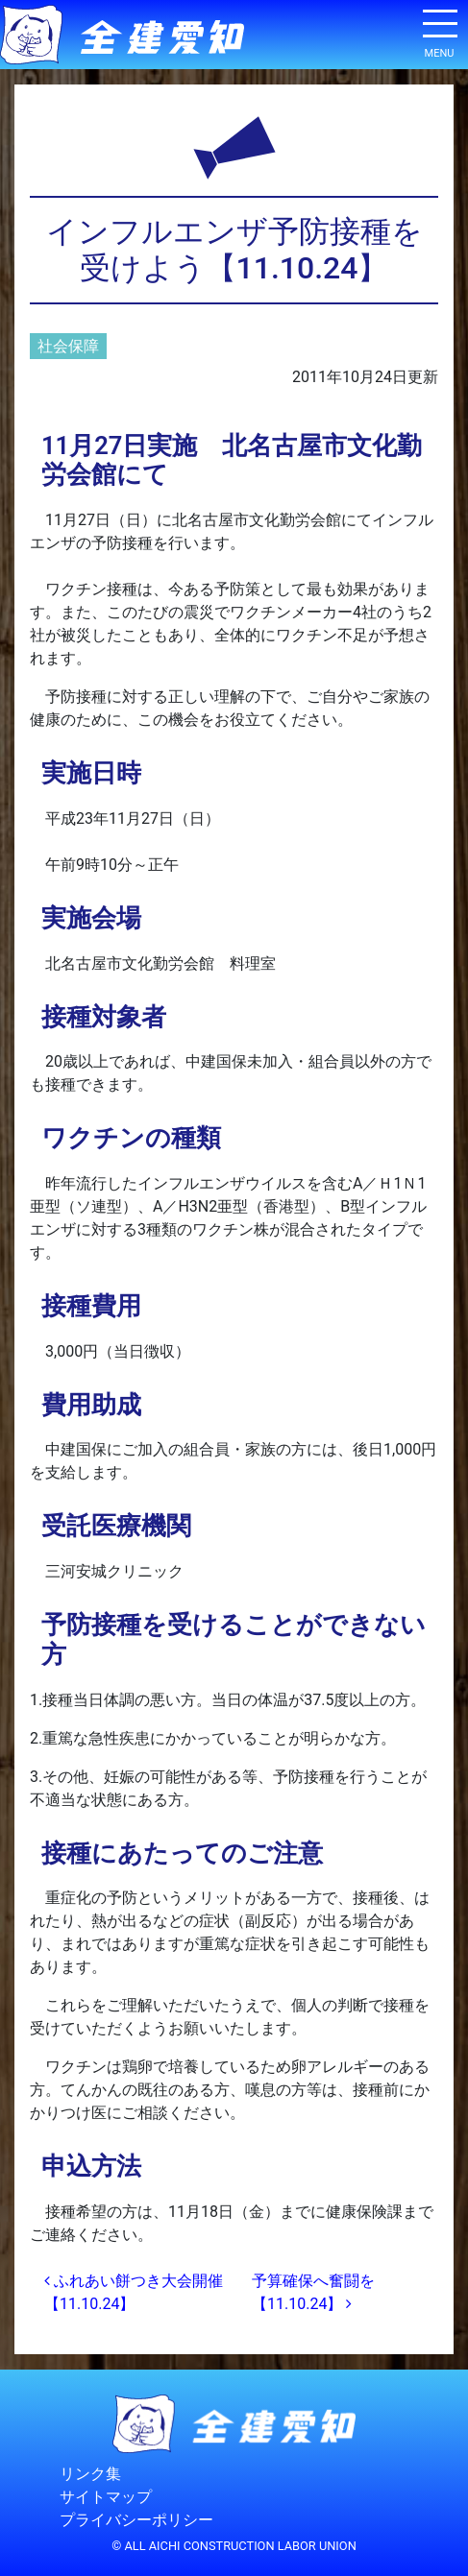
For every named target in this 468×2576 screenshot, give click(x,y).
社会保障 (68, 346)
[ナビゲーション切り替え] (439, 31)
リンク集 (90, 2474)
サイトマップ (106, 2497)
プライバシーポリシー (136, 2520)
